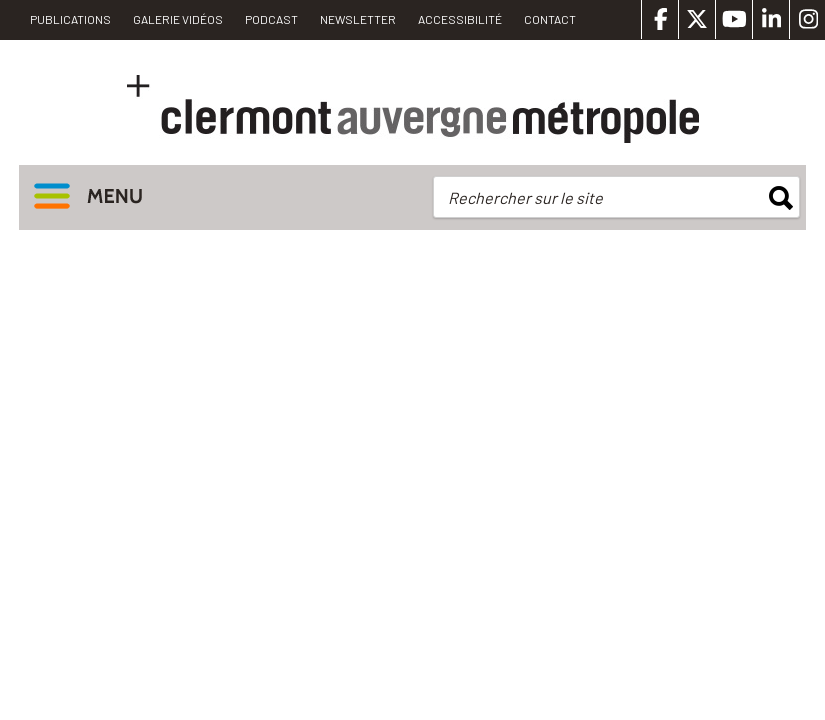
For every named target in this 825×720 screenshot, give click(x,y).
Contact (550, 19)
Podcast (271, 19)
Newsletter (358, 19)
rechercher (781, 198)
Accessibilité (460, 19)
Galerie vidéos (178, 19)
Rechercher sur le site (525, 197)
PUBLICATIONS (70, 19)
